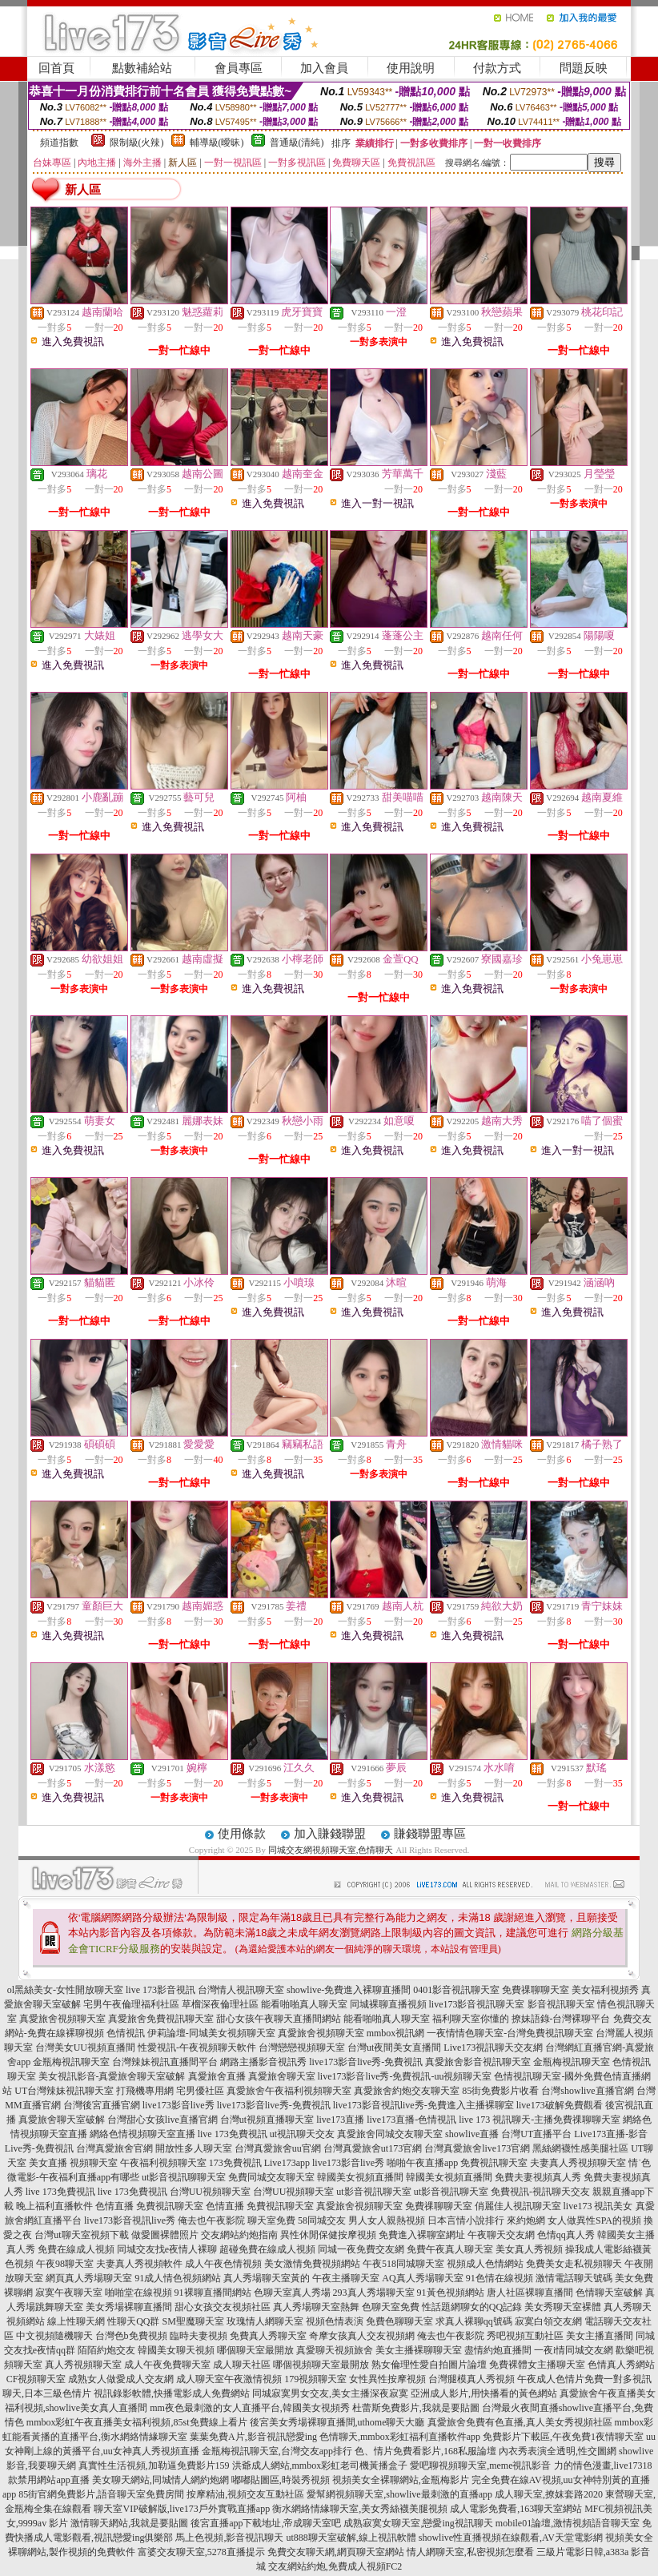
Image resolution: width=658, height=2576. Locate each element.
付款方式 (497, 68)
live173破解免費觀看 (559, 2105)
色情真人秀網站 (621, 2364)
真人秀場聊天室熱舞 (316, 2307)
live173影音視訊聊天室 (477, 2004)
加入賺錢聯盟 (330, 1833)
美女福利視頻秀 (605, 1989)
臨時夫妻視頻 (198, 2335)
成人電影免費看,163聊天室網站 (516, 2508)
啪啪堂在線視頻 (138, 2292)
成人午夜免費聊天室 (167, 2364)
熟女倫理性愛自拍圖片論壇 (429, 2364)
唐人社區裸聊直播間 (530, 2292)
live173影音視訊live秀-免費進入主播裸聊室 (423, 2105)
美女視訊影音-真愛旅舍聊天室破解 (112, 2076)
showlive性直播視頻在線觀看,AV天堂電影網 (511, 2537)
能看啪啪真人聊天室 (304, 2004)
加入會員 (324, 68)
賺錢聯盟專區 (430, 1833)
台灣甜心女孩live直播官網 (162, 2119)
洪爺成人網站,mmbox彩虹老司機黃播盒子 (320, 2465)
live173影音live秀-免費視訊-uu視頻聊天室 (405, 2076)
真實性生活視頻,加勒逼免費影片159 (154, 2465)
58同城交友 (322, 2220)
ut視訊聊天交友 (302, 2134)
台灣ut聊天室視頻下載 (81, 2234)
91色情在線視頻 (499, 2278)
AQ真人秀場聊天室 (422, 2278)
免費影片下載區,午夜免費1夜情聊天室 (563, 2436)
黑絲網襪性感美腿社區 (580, 2148)
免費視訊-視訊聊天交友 (540, 2191)
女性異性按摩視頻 (387, 2379)
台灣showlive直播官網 (587, 2090)
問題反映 (584, 68)
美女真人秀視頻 (529, 2249)
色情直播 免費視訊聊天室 (149, 2206)
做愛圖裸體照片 (165, 2234)
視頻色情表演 (334, 2321)
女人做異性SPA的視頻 (594, 2220)
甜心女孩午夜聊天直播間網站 (278, 2018)
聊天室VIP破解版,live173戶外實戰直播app (182, 2508)
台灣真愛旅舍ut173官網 (372, 2148)
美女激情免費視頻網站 (312, 2263)
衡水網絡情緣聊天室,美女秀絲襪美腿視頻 (359, 2508)
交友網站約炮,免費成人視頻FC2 (335, 2566)
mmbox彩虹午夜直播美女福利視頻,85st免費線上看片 (136, 2422)
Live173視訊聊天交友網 (493, 2047)
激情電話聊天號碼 (574, 2278)
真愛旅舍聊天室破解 (61, 2119)
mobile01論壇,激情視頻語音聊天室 (568, 2523)
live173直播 (340, 2119)
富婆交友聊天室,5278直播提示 (201, 2552)
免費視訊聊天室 (494, 2162)
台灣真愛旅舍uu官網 (278, 2148)
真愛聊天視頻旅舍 (334, 2350)
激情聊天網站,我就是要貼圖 (129, 2523)
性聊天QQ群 (133, 2321)
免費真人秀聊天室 (268, 2335)
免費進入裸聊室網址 (422, 2234)
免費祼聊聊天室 (535, 1989)
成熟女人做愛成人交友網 (121, 2379)
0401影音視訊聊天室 (456, 1989)
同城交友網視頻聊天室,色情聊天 (331, 1850)
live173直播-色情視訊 (411, 2119)
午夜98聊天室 (65, 2263)
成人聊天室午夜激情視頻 (229, 2379)
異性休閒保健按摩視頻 (328, 2234)
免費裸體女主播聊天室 (537, 2364)
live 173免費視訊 (232, 2134)
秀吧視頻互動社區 (525, 2335)
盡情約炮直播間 (498, 2350)
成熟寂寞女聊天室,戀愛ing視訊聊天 (417, 2523)
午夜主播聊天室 (345, 2278)
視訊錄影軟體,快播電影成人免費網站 (172, 2393)
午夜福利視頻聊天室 (163, 2162)
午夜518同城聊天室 (403, 2263)
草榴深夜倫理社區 (220, 2004)
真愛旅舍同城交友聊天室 (390, 2134)
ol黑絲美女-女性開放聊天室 (65, 1989)
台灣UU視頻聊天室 (210, 2191)
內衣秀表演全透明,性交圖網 (557, 2451)
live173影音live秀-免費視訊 (366, 2062)
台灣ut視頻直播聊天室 (267, 2119)
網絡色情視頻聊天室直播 (142, 2134)
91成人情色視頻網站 (177, 2278)
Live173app (287, 2162)
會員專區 (239, 68)
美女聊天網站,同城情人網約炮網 (160, 2480)
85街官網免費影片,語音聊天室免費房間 (101, 2494)
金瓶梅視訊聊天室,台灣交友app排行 (277, 2451)
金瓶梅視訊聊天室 (71, 2062)
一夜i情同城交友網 (573, 2350)
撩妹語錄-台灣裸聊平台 (561, 2018)
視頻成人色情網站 (485, 2263)
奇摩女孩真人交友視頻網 (362, 2335)
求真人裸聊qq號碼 (473, 2321)
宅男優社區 (200, 2090)
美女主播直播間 (599, 2335)
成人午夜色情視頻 (223, 2263)
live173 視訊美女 (598, 2206)
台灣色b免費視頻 (131, 2335)
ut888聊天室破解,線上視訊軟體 (350, 2537)
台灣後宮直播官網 (101, 2105)
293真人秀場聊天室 (374, 2292)
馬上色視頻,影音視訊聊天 (229, 2537)
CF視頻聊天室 (36, 2379)
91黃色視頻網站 (450, 2292)
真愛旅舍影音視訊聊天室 (478, 2062)
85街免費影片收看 (500, 2090)
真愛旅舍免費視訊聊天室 (161, 2018)
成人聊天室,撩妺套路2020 (549, 2494)
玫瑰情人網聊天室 (265, 2321)
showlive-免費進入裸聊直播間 (349, 1989)
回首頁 (56, 68)
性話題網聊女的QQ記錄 (472, 2307)
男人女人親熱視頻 (386, 2220)
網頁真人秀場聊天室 (89, 2278)
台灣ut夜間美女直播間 (394, 2047)
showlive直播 (472, 2134)
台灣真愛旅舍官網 (114, 2148)
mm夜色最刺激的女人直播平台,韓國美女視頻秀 (250, 2407)
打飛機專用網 (145, 2090)
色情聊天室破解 (609, 2292)
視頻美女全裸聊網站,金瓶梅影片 (400, 2480)
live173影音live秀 (178, 2105)
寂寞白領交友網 (548, 2321)
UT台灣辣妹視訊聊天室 (64, 2090)
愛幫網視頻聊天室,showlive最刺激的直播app (399, 2494)
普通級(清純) (297, 142)
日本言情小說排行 (465, 2220)
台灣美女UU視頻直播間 (85, 2047)
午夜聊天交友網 (501, 2234)
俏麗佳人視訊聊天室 (518, 2206)
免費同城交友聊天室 (271, 2177)
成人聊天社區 (242, 2364)
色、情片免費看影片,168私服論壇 (425, 2451)
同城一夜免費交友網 (361, 2249)
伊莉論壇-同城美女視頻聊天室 (211, 2033)
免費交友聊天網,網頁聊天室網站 (335, 2552)
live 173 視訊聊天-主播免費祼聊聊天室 (539, 2119)
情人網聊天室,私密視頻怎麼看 (470, 2552)
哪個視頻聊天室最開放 (321, 2364)
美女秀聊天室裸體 (562, 2307)
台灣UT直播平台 (536, 2134)
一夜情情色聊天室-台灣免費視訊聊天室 (510, 2033)
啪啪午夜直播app (422, 2162)
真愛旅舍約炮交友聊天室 (406, 2090)
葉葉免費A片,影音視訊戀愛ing (253, 2436)
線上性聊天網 (76, 2321)
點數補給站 (142, 68)
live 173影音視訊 (160, 1989)
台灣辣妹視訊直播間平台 (165, 2062)
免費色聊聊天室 (399, 2321)
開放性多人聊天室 (193, 2148)
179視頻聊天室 (315, 2379)
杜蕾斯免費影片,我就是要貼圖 (415, 2407)
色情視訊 (125, 2033)
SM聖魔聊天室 (193, 2321)
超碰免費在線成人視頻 (267, 2249)
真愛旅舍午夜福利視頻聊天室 (289, 2090)
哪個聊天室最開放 (255, 2350)
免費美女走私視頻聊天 (574, 2263)
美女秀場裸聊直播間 (129, 2307)
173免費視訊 (235, 2162)
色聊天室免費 (390, 2307)
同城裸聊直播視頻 (388, 2004)
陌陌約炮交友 (106, 2350)
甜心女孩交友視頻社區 (223, 2307)
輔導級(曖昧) (217, 142)
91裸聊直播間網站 (213, 2292)
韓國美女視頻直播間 (360, 2177)
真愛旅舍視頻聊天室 (62, 2018)
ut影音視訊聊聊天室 (184, 2177)
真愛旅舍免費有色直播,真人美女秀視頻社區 (519, 2422)
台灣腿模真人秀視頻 (471, 2379)
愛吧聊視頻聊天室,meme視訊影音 (480, 2465)
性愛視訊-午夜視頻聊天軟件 (197, 2047)
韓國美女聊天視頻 (176, 2350)
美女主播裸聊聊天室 (418, 2350)
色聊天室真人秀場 (292, 2292)
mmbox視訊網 (396, 2033)
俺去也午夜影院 (211, 2220)
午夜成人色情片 (550, 2379)
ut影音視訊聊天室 (373, 2191)
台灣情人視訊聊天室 (241, 1989)
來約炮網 (526, 2220)
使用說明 (411, 68)
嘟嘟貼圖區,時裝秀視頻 (280, 2480)
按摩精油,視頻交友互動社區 (245, 2494)
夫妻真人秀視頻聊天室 (578, 2162)
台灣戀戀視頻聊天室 (302, 2047)
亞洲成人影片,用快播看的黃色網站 (484, 2393)
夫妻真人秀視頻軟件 (139, 2263)
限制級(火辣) (137, 142)
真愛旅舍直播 (217, 2076)
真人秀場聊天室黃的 (266, 2278)
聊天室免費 (271, 2220)
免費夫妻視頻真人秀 (538, 2177)
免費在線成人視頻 (76, 2249)
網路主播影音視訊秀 (263, 2062)
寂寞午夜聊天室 (68, 2292)
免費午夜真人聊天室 (450, 2249)
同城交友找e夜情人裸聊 (167, 2249)
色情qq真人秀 (566, 2234)
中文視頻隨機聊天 (54, 2335)
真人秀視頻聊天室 (83, 2364)
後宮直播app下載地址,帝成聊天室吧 (266, 2523)
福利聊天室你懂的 (470, 2018)
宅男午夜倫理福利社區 (131, 2004)
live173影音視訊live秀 (129, 2220)
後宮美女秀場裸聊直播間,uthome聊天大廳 (337, 2422)
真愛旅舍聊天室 (281, 2076)
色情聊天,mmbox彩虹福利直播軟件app (399, 2436)
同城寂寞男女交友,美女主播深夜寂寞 (330, 2393)
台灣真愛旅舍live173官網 (477, 2148)
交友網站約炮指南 (239, 2234)
